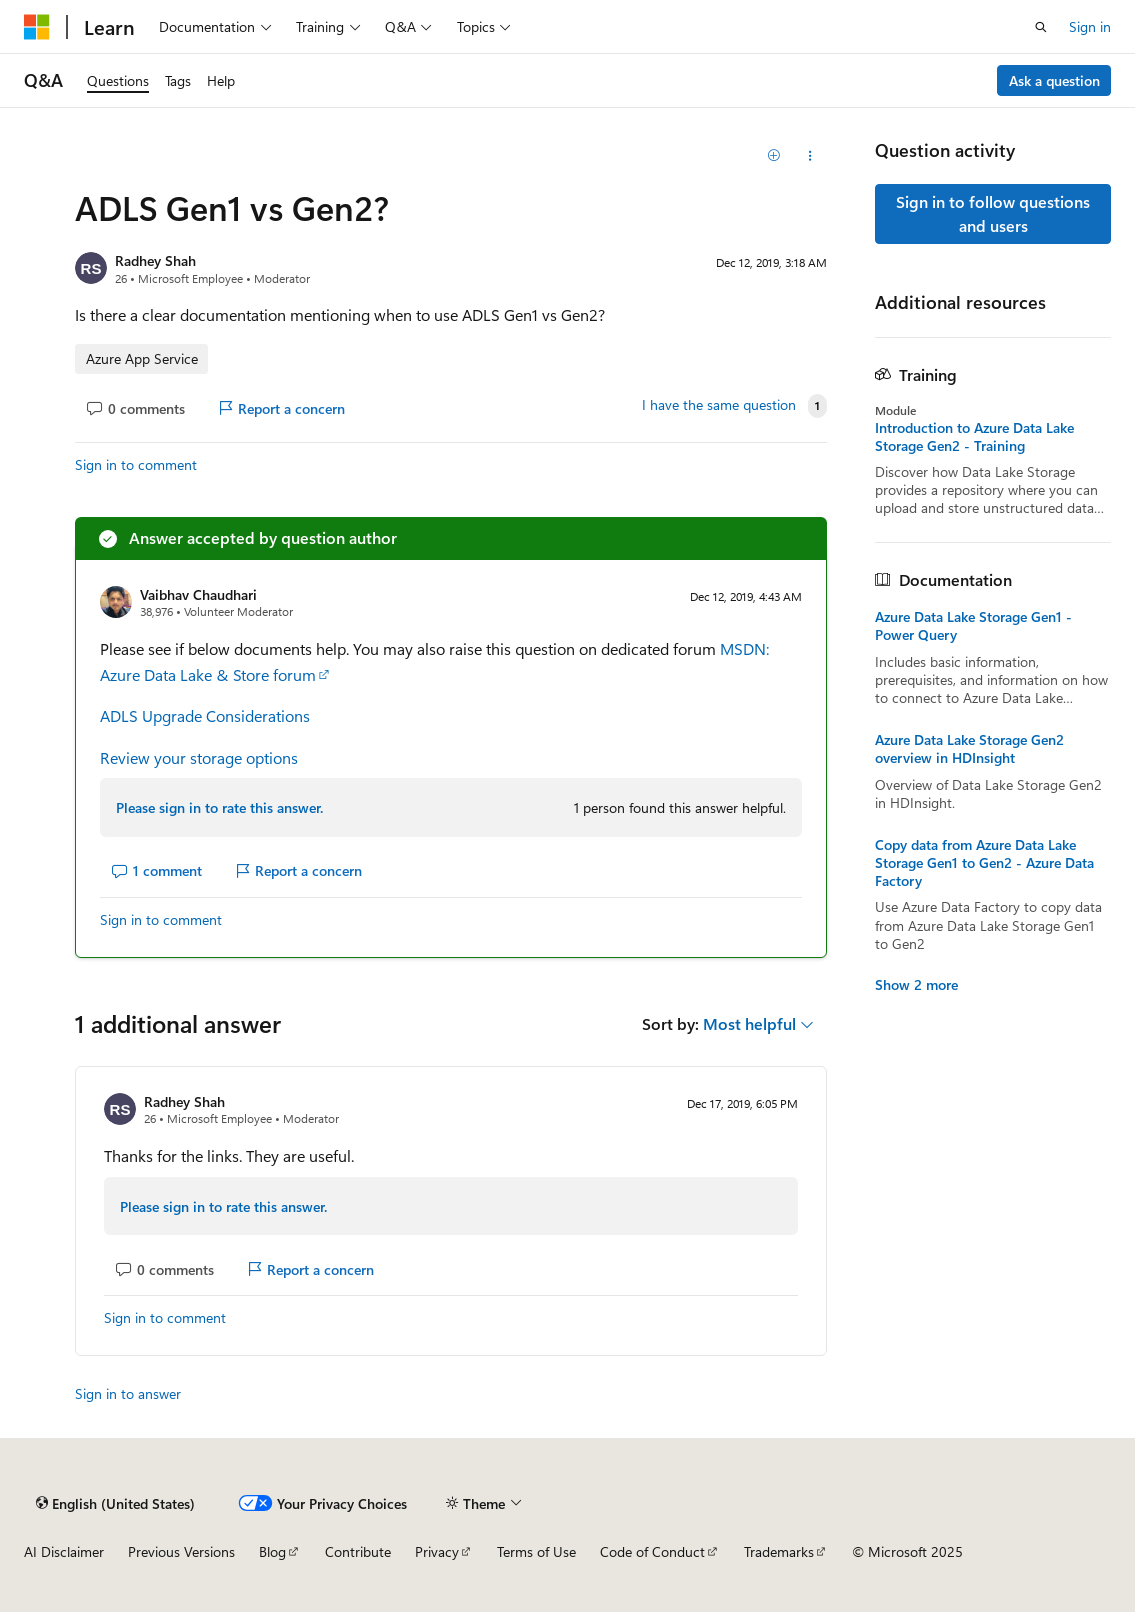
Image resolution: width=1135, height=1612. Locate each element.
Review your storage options (199, 757)
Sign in (1090, 26)
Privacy (437, 1551)
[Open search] (1041, 27)
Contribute (358, 1551)
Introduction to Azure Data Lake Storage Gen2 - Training (974, 437)
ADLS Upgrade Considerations (205, 715)
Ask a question (1054, 80)
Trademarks (779, 1551)
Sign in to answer (128, 1393)
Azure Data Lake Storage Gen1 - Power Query (973, 626)
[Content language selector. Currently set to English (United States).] (115, 1503)
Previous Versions (181, 1551)
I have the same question (719, 405)
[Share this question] (809, 156)
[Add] (774, 156)
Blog (272, 1551)
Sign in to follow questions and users (993, 213)
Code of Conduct (652, 1551)
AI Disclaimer (64, 1551)
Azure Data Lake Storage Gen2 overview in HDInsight (969, 749)
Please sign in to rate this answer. (219, 807)
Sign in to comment (136, 464)
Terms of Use (536, 1551)
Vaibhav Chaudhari (198, 594)
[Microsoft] (37, 27)
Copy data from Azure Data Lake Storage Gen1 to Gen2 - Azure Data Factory (984, 863)
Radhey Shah (155, 260)
